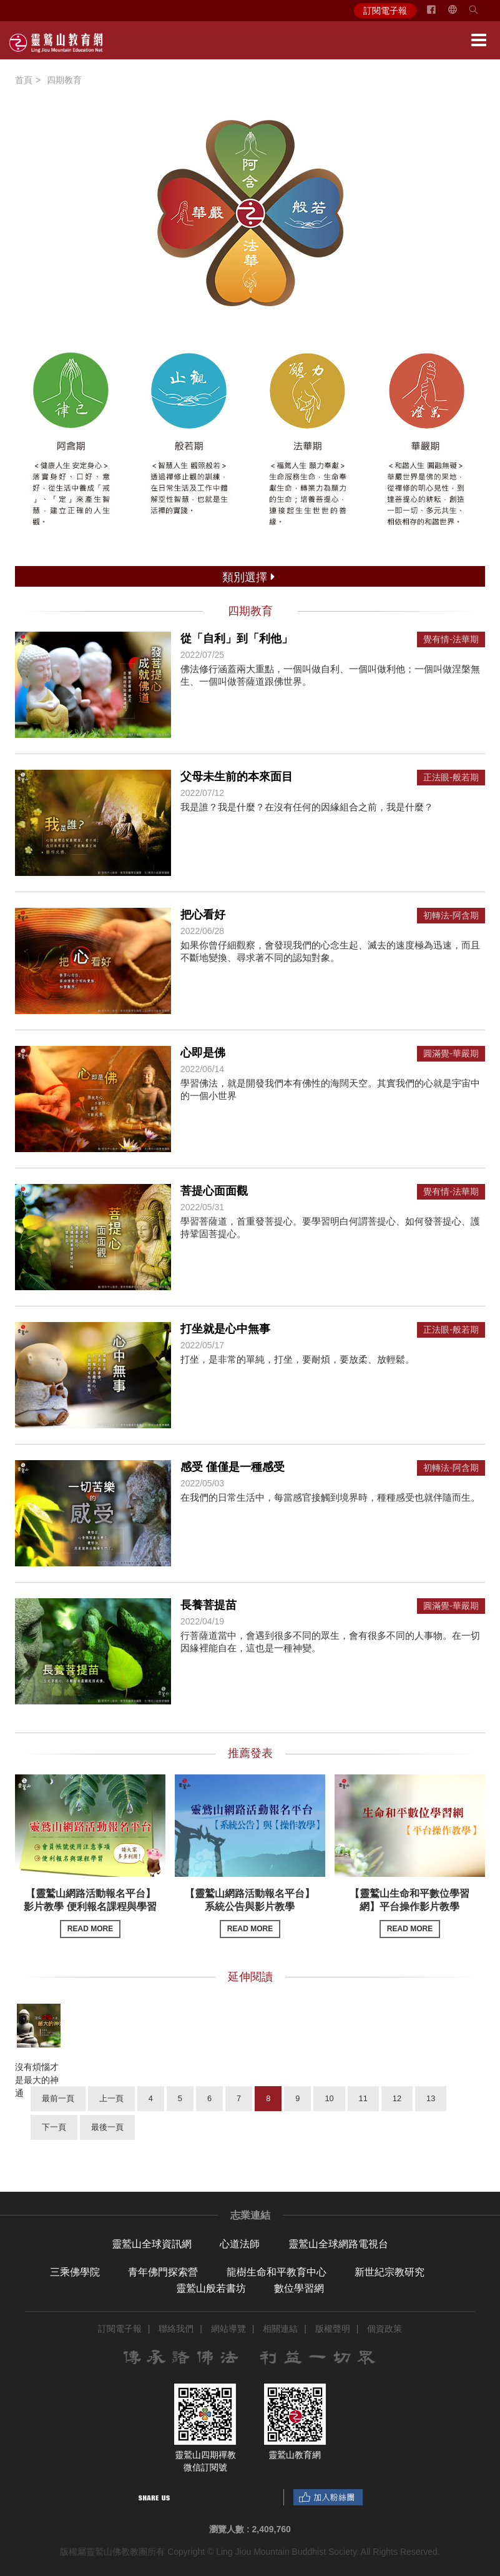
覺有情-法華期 (451, 639)
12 (397, 2098)
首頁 (23, 80)
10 (329, 2098)
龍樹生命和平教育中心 (276, 2272)
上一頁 (111, 2098)
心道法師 (240, 2244)
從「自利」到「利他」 (236, 638)
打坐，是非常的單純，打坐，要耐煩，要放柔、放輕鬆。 (297, 1359)
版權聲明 (332, 2329)
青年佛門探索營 (163, 2272)
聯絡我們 (176, 2329)
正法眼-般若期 (451, 777)
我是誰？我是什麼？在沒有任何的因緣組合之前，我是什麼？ (306, 807)
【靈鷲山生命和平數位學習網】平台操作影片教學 (409, 1912)
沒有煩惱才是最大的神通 (37, 2080)
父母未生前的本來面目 (236, 776)
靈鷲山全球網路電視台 (338, 2244)
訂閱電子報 (385, 11)
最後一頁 (107, 2127)
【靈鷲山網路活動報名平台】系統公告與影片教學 (250, 1912)
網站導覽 (228, 2329)
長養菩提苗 (208, 1605)
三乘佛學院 (75, 2272)
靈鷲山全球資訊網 (152, 2244)
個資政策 (384, 2329)
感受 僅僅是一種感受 (232, 1467)
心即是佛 (202, 1053)
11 (363, 2098)
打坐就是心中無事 (225, 1329)
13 (430, 2098)
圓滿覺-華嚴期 (451, 1053)
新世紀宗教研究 (389, 2272)
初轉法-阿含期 (451, 915)
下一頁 (54, 2127)
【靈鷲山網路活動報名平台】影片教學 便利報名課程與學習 (90, 1912)
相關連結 (280, 2329)
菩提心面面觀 (214, 1191)
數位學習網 (299, 2288)
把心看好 (202, 914)
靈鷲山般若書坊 (211, 2288)
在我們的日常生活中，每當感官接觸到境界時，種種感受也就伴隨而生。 (330, 1497)
